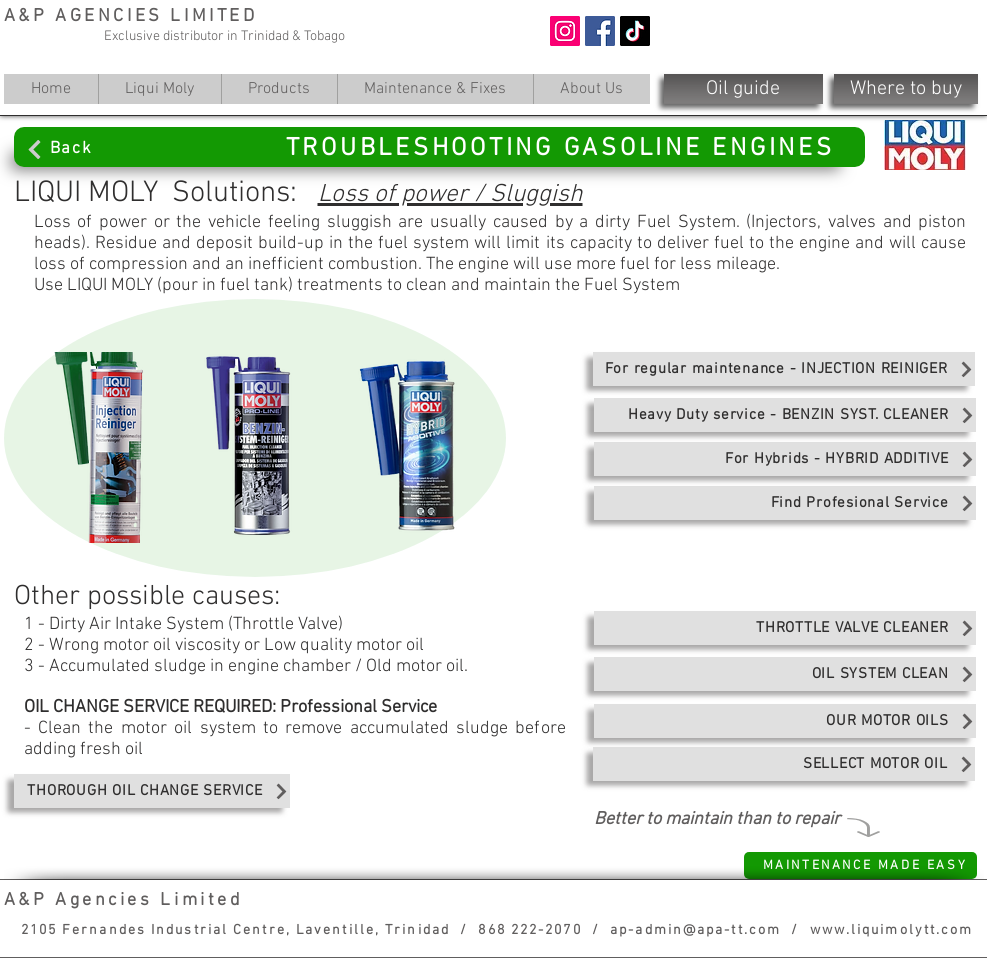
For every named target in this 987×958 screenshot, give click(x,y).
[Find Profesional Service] (785, 503)
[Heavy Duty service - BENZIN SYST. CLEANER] (785, 415)
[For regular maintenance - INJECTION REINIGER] (784, 369)
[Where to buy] (906, 89)
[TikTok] (635, 31)
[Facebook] (600, 31)
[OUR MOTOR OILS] (785, 721)
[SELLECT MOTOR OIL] (784, 764)
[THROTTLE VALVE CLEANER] (785, 628)
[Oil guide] (743, 89)
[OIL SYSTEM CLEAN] (785, 674)
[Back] (110, 149)
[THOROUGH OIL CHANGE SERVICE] (152, 791)
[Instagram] (565, 31)
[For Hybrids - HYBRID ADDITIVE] (785, 459)
